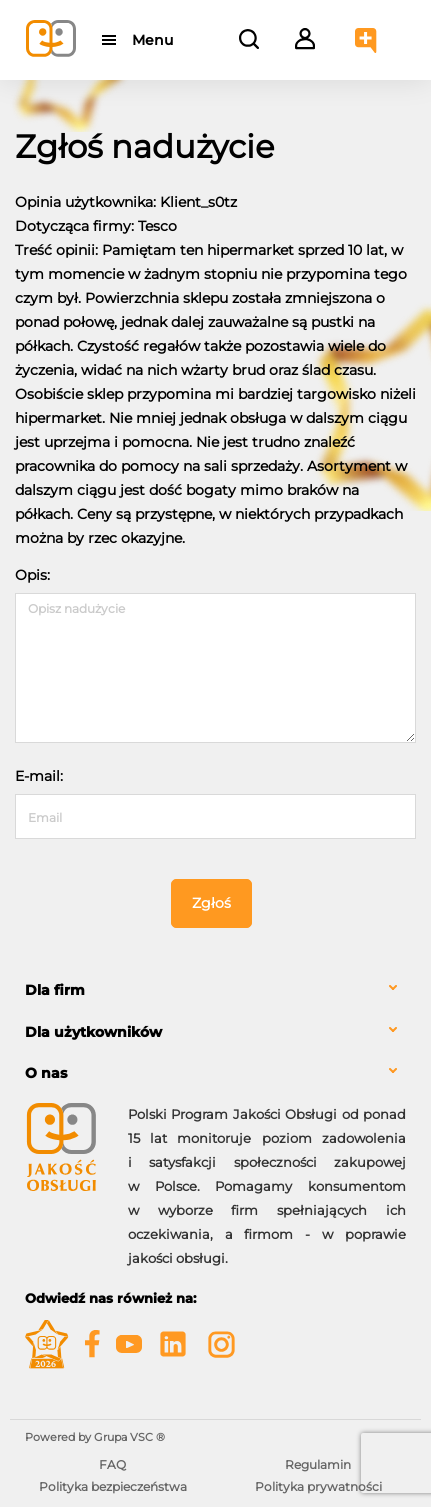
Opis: (32, 575)
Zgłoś (211, 903)
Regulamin (318, 1464)
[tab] (215, 990)
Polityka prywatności (318, 1486)
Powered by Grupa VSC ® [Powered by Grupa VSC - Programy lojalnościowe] (95, 1437)
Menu (152, 40)
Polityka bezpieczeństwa (113, 1486)
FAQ (112, 1464)
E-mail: (39, 776)
